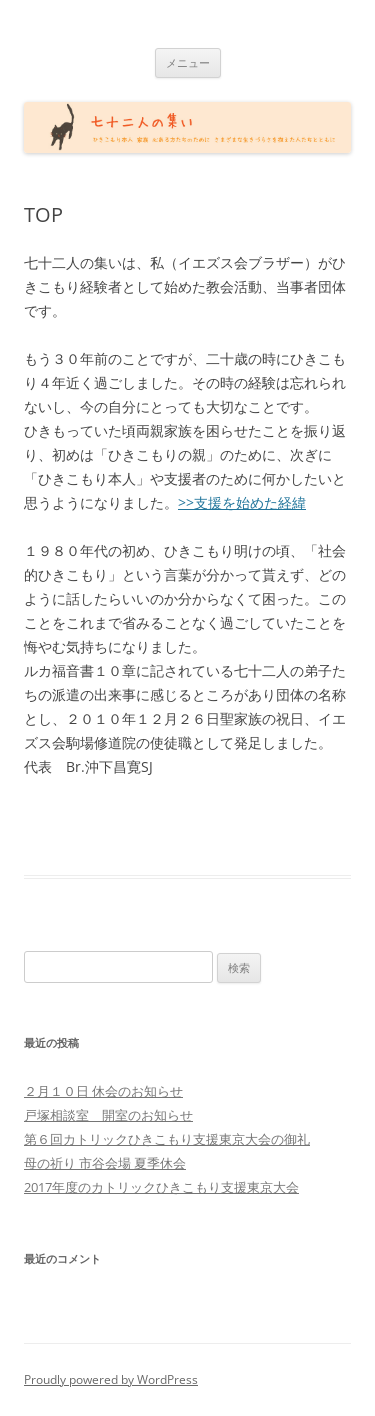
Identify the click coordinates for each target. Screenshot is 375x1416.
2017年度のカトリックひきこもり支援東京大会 (161, 1187)
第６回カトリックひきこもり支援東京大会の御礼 (167, 1139)
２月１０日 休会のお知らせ (103, 1091)
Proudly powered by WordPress (111, 1379)
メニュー (188, 62)
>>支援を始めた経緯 (242, 502)
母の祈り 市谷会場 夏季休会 (105, 1163)
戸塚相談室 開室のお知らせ (108, 1115)
